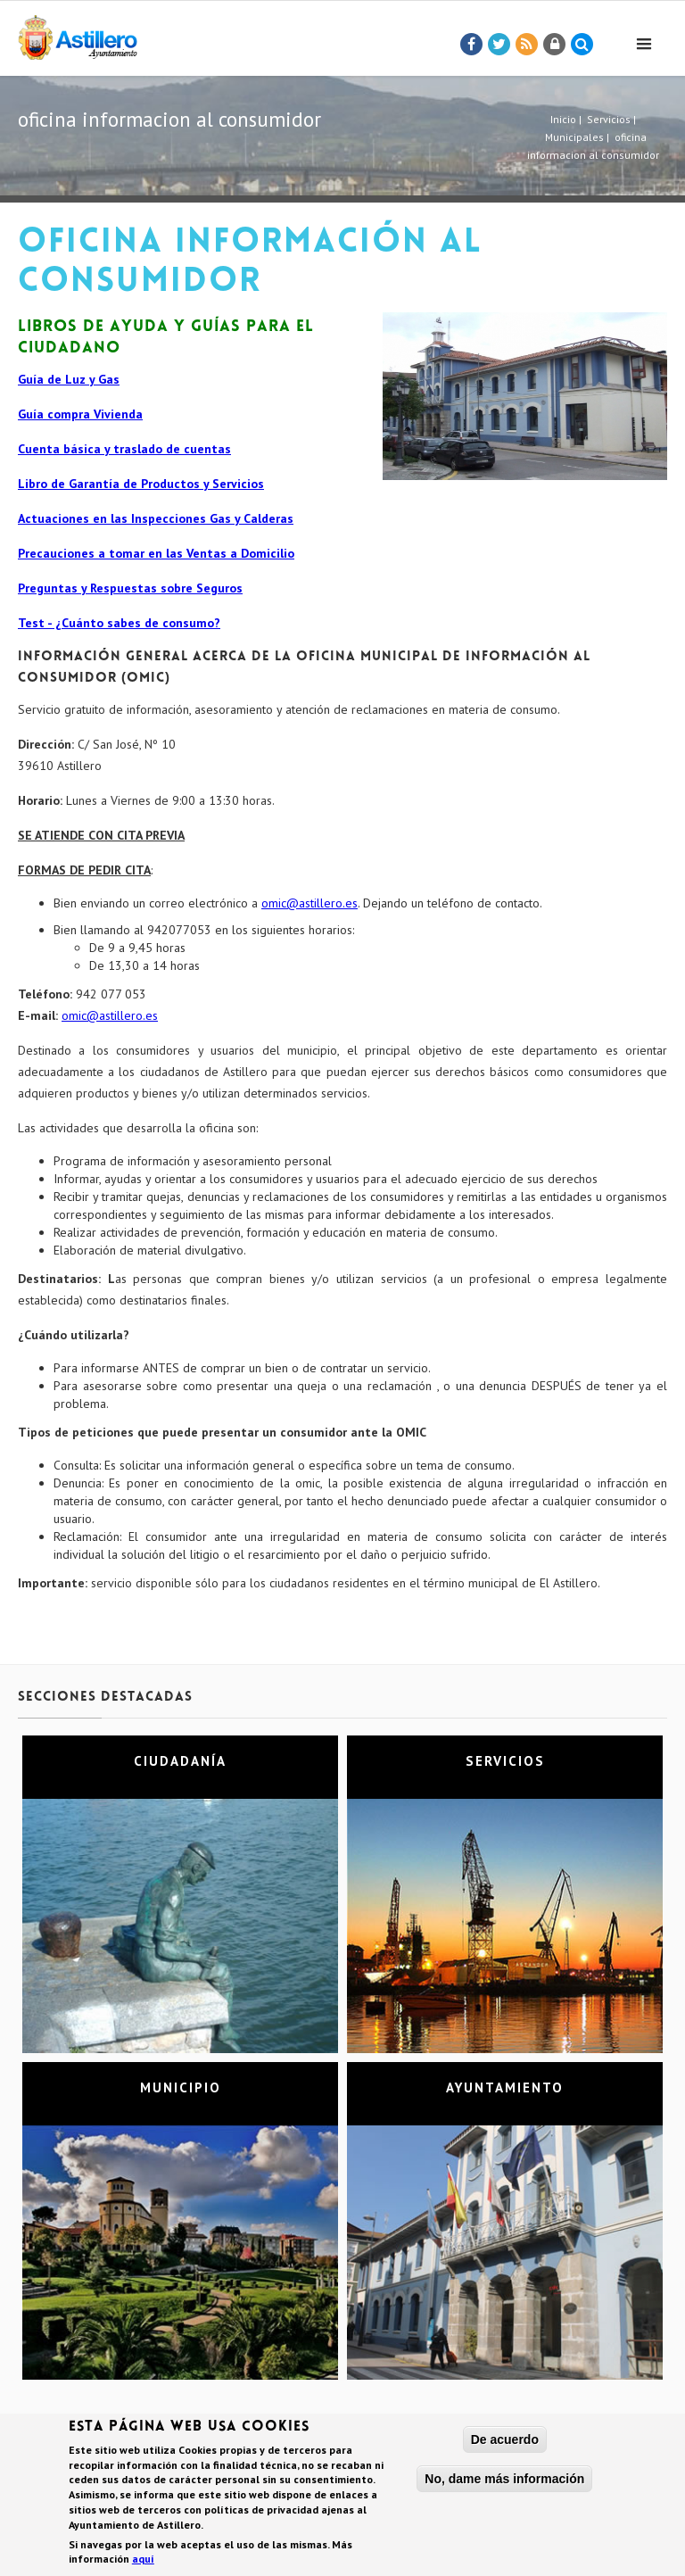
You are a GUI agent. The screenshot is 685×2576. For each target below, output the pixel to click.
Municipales (574, 137)
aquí (143, 2561)
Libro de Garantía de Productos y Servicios (141, 484)
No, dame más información (504, 2481)
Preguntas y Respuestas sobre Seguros (130, 588)
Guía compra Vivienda (80, 414)
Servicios (609, 119)
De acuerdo (505, 2442)
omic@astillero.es (309, 903)
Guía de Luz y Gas (69, 379)
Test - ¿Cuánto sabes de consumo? (119, 623)
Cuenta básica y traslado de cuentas (124, 449)
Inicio (563, 119)
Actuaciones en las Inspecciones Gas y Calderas (155, 518)
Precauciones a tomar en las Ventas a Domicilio (156, 553)
